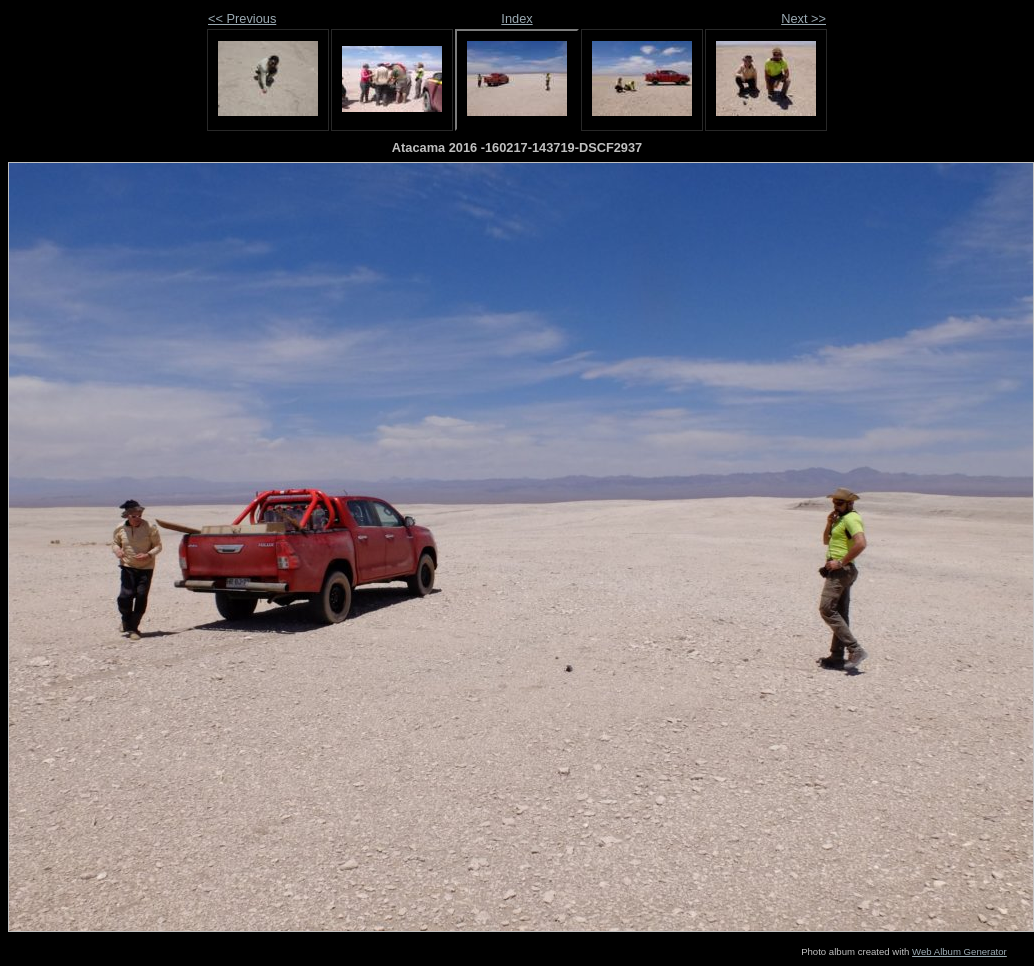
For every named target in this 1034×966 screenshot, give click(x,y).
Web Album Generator (959, 951)
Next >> (803, 18)
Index (516, 18)
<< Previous (242, 18)
